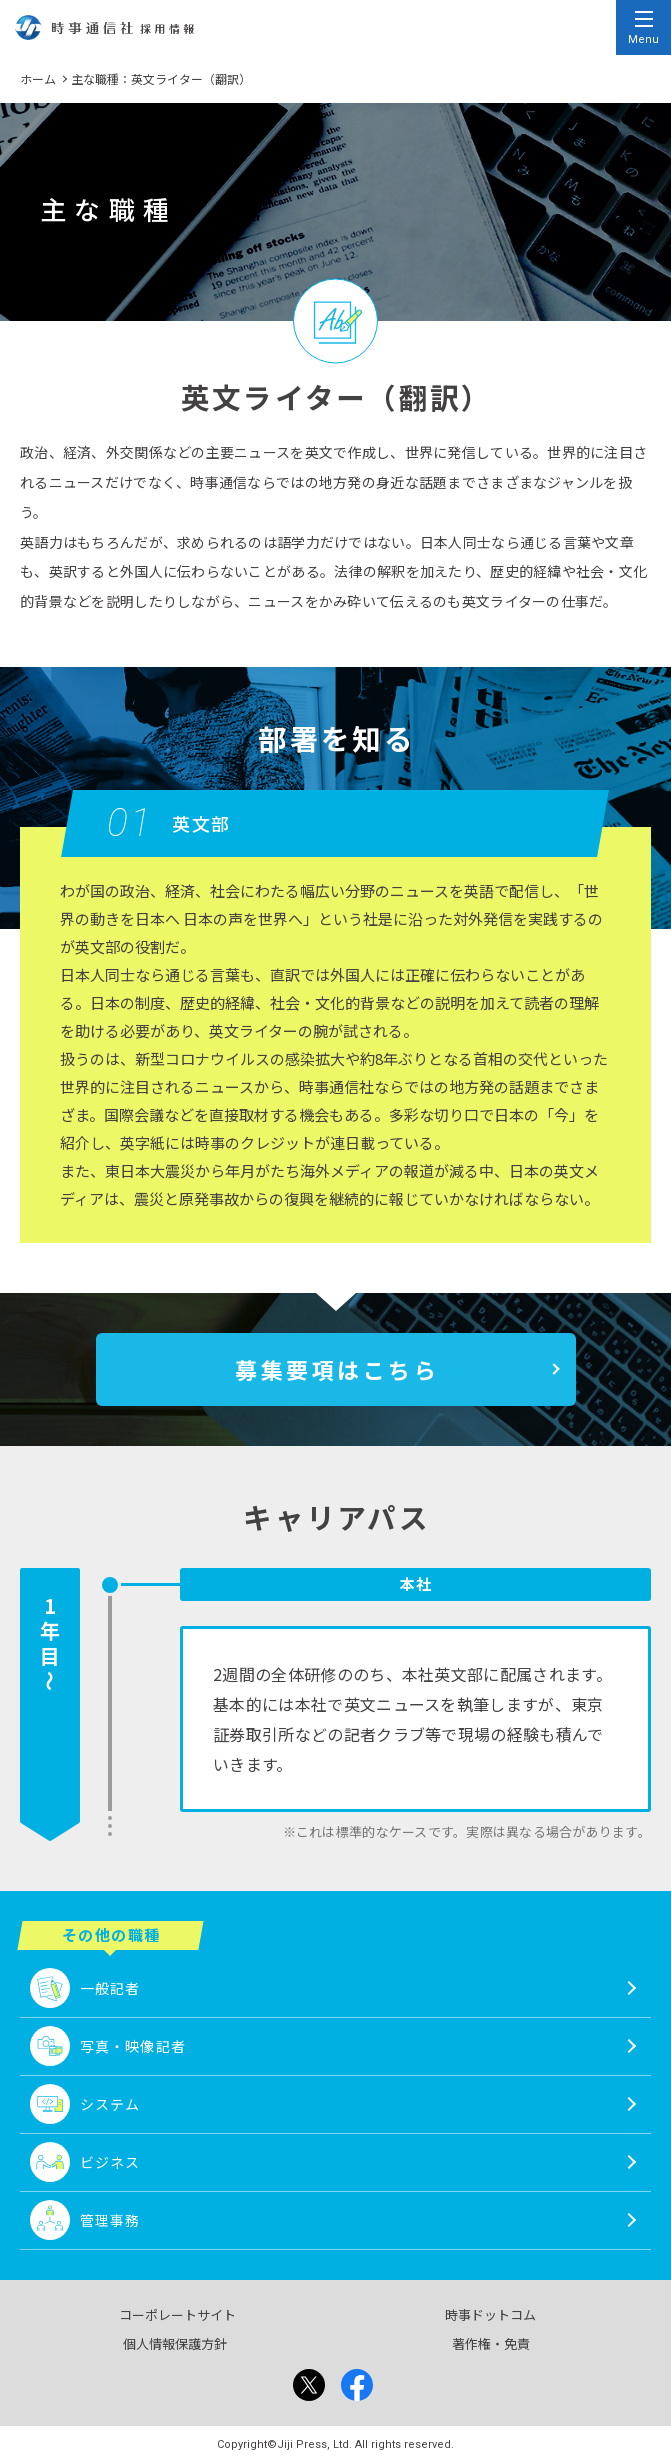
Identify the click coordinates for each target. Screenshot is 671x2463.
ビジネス (110, 2162)
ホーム (38, 78)
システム (110, 2104)
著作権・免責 (491, 2343)
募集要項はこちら (337, 1369)
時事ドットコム (490, 2314)
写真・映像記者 (133, 2046)
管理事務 (110, 2220)
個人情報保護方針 (175, 2343)
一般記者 (110, 1988)
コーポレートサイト (177, 2314)
